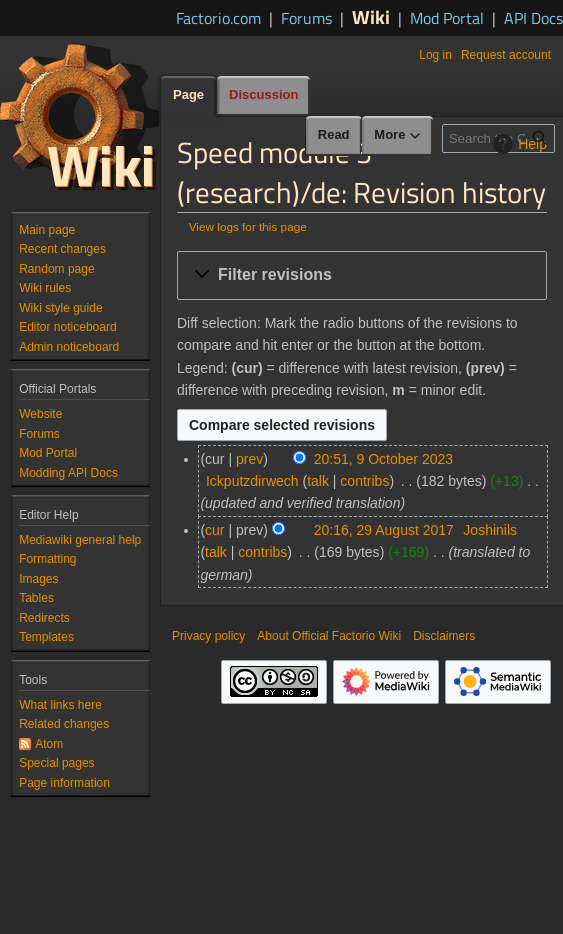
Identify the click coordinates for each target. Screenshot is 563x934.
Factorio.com (218, 18)
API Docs (533, 18)
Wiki (371, 16)
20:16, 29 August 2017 (384, 530)
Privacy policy (208, 636)
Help (517, 144)
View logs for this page (248, 226)
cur (214, 530)
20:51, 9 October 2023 (383, 459)
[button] (362, 275)
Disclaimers (444, 636)
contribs (364, 481)
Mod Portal (447, 18)
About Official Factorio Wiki (329, 636)
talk (318, 481)
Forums (306, 18)
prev (249, 459)
